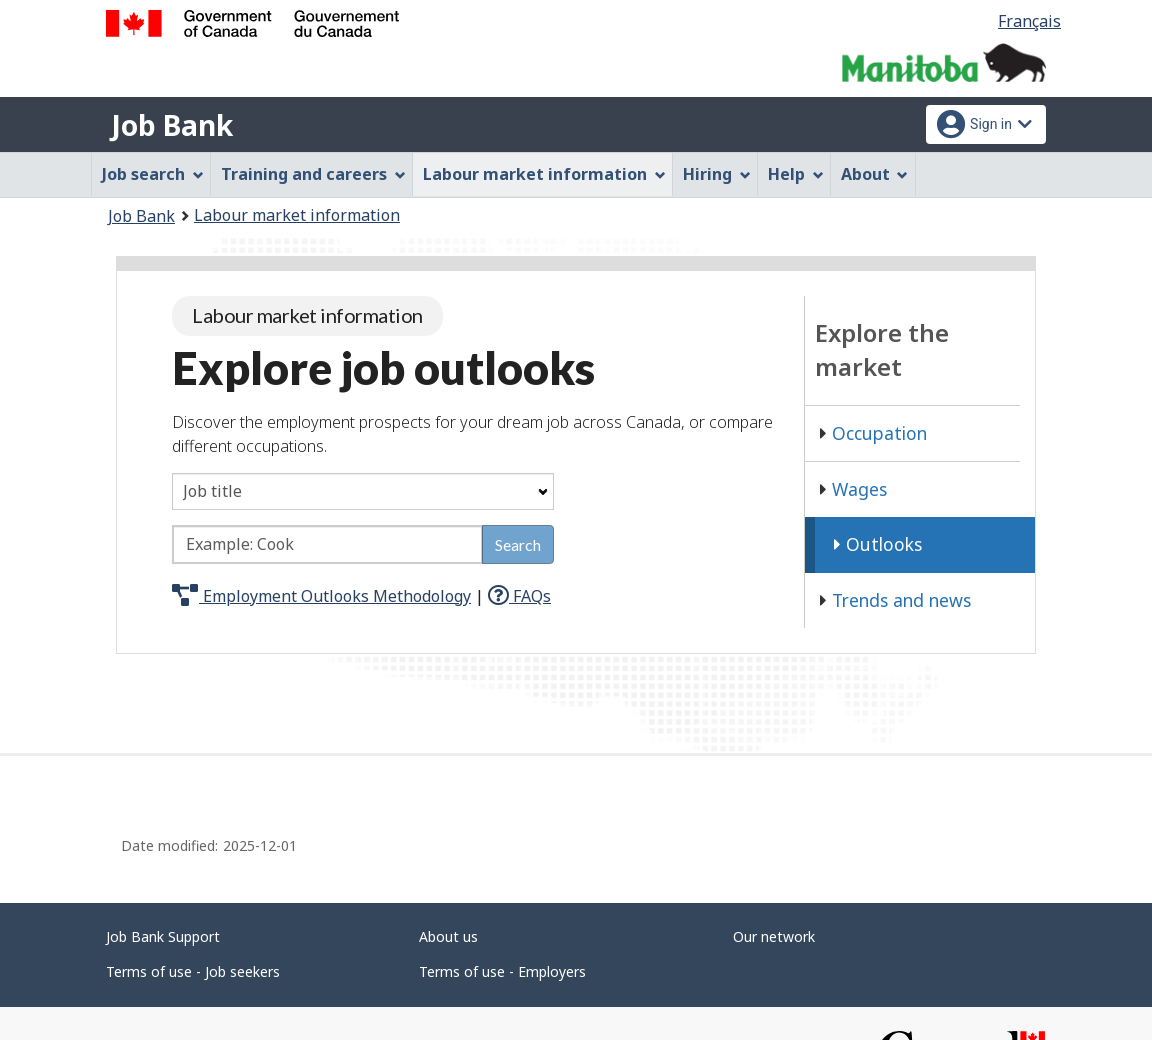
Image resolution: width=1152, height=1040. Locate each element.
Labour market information (297, 215)
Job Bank (172, 125)
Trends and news (895, 600)
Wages (853, 489)
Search (518, 544)
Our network (774, 936)
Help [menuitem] (796, 174)
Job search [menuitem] (153, 174)
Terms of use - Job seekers (193, 971)
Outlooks (878, 544)
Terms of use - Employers (502, 971)
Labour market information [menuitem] (544, 174)
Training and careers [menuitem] (313, 174)
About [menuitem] (875, 174)
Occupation (873, 433)
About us (448, 936)
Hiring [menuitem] (717, 174)
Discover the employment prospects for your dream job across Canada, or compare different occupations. (472, 434)
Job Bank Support (163, 936)
